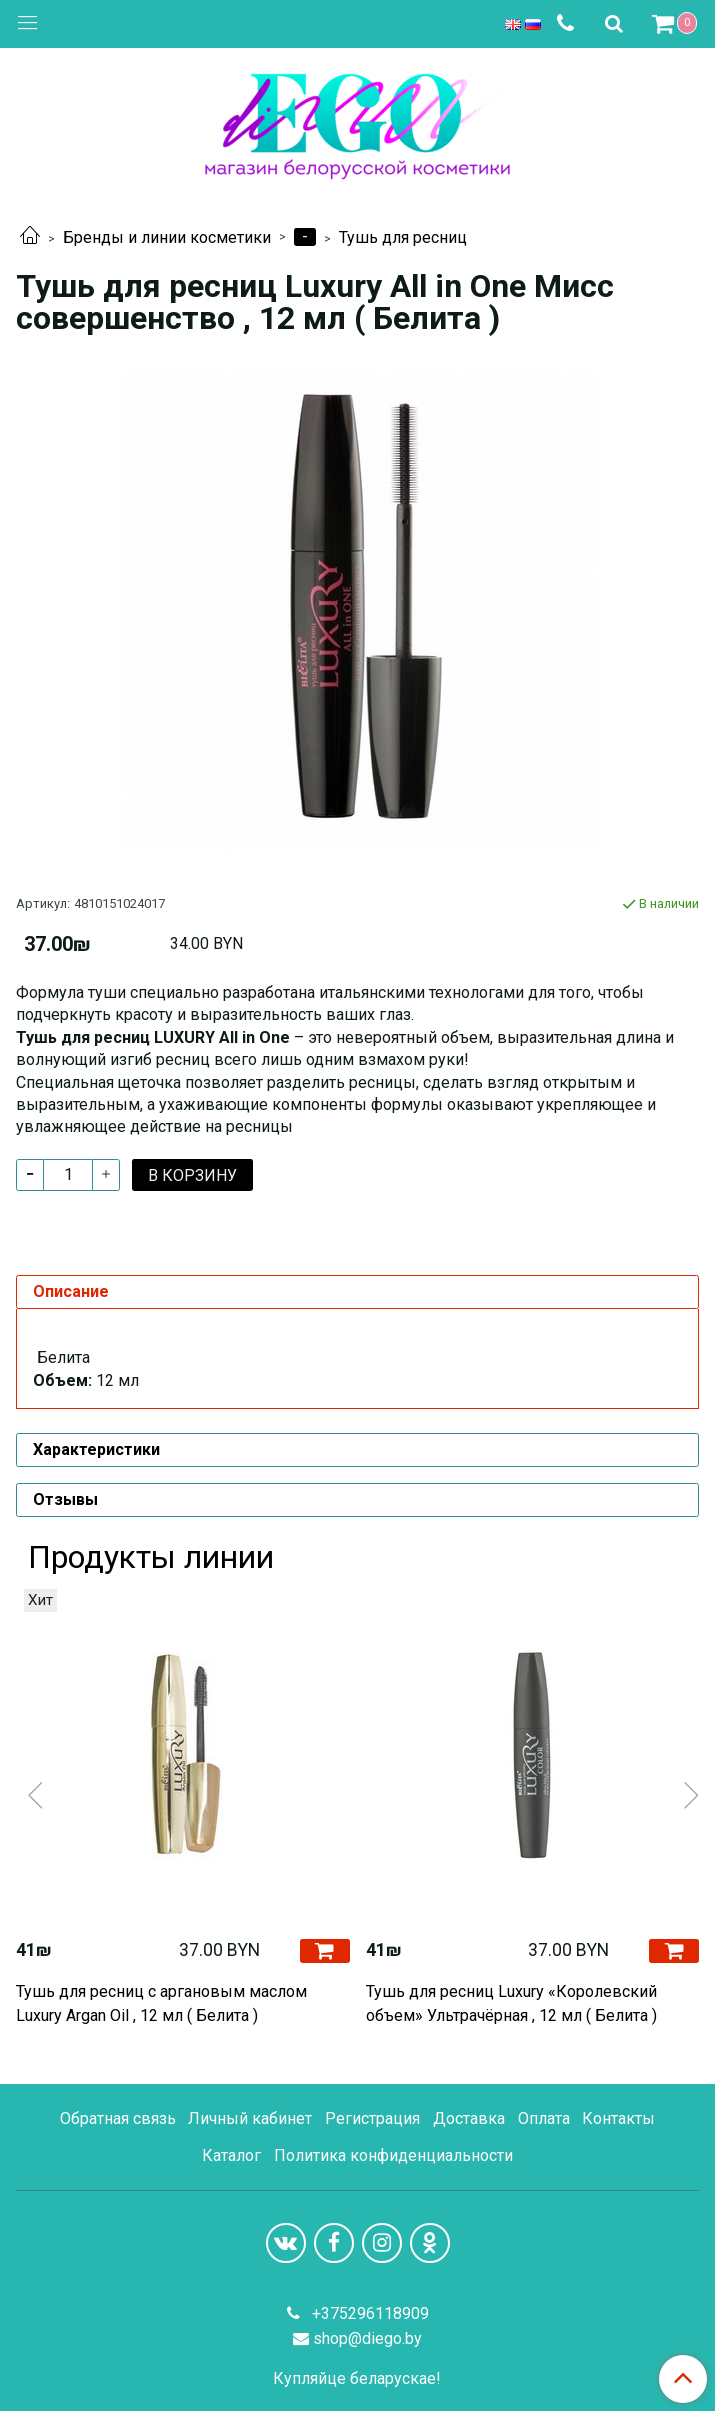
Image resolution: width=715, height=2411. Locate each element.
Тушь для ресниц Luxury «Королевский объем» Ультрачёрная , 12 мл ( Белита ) (511, 2003)
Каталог (231, 2155)
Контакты (618, 2118)
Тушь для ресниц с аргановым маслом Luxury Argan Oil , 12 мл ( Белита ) (161, 2003)
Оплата (544, 2118)
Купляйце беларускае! (357, 2379)
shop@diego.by (367, 2338)
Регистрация (372, 2118)
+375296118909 (368, 2313)
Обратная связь (118, 2118)
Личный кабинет (250, 2118)
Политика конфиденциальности (393, 2155)
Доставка (469, 2118)
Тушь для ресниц (403, 237)
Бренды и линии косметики (167, 237)
